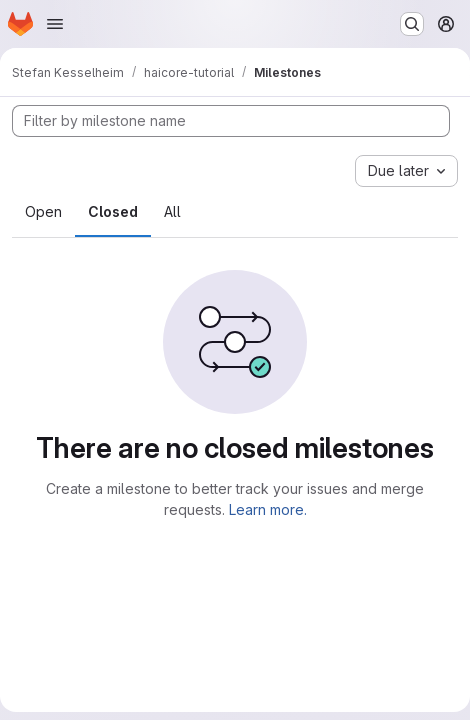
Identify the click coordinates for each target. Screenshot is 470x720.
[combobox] (406, 171)
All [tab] (172, 211)
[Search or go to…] (412, 24)
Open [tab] (43, 211)
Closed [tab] (113, 211)
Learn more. (268, 509)
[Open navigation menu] (55, 24)
